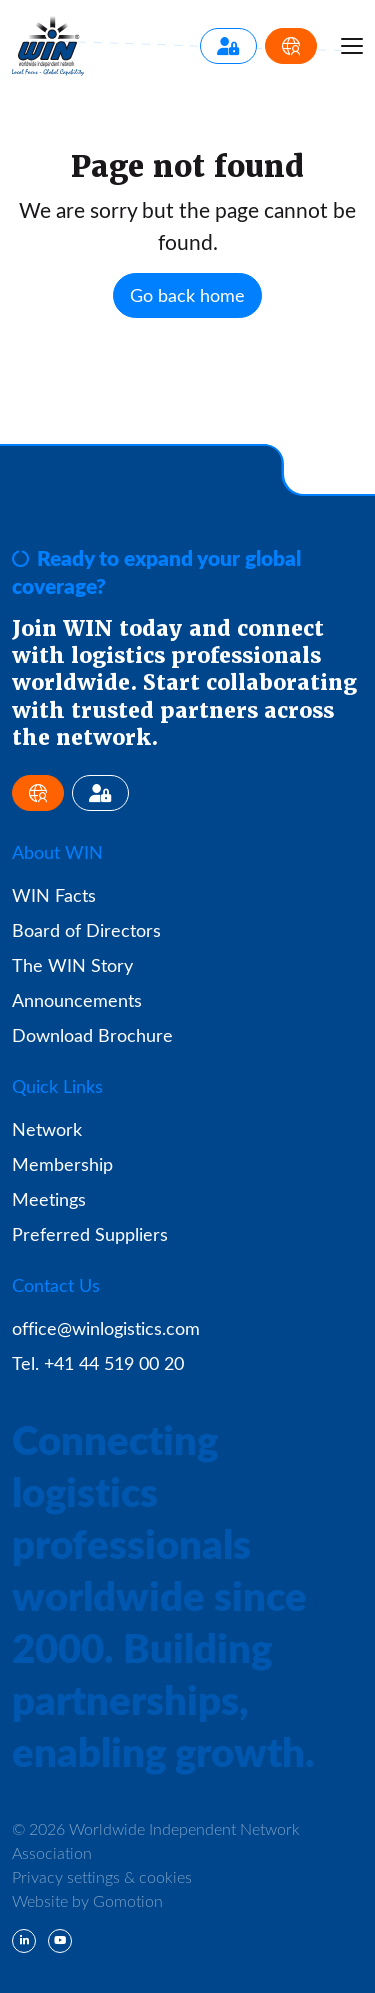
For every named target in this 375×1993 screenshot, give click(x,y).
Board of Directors (86, 930)
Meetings (49, 1199)
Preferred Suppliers (90, 1234)
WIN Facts (54, 895)
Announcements (77, 1000)
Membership (62, 1164)
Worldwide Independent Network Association (48, 46)
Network (47, 1129)
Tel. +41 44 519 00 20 (98, 1363)
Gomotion (128, 1900)
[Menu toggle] (352, 46)
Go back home (187, 295)
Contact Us (56, 1285)
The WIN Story (72, 965)
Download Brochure (92, 1035)
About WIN (57, 852)
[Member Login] (228, 46)
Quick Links (57, 1086)
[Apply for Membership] (291, 46)
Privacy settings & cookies (102, 1876)
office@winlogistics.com (106, 1328)
